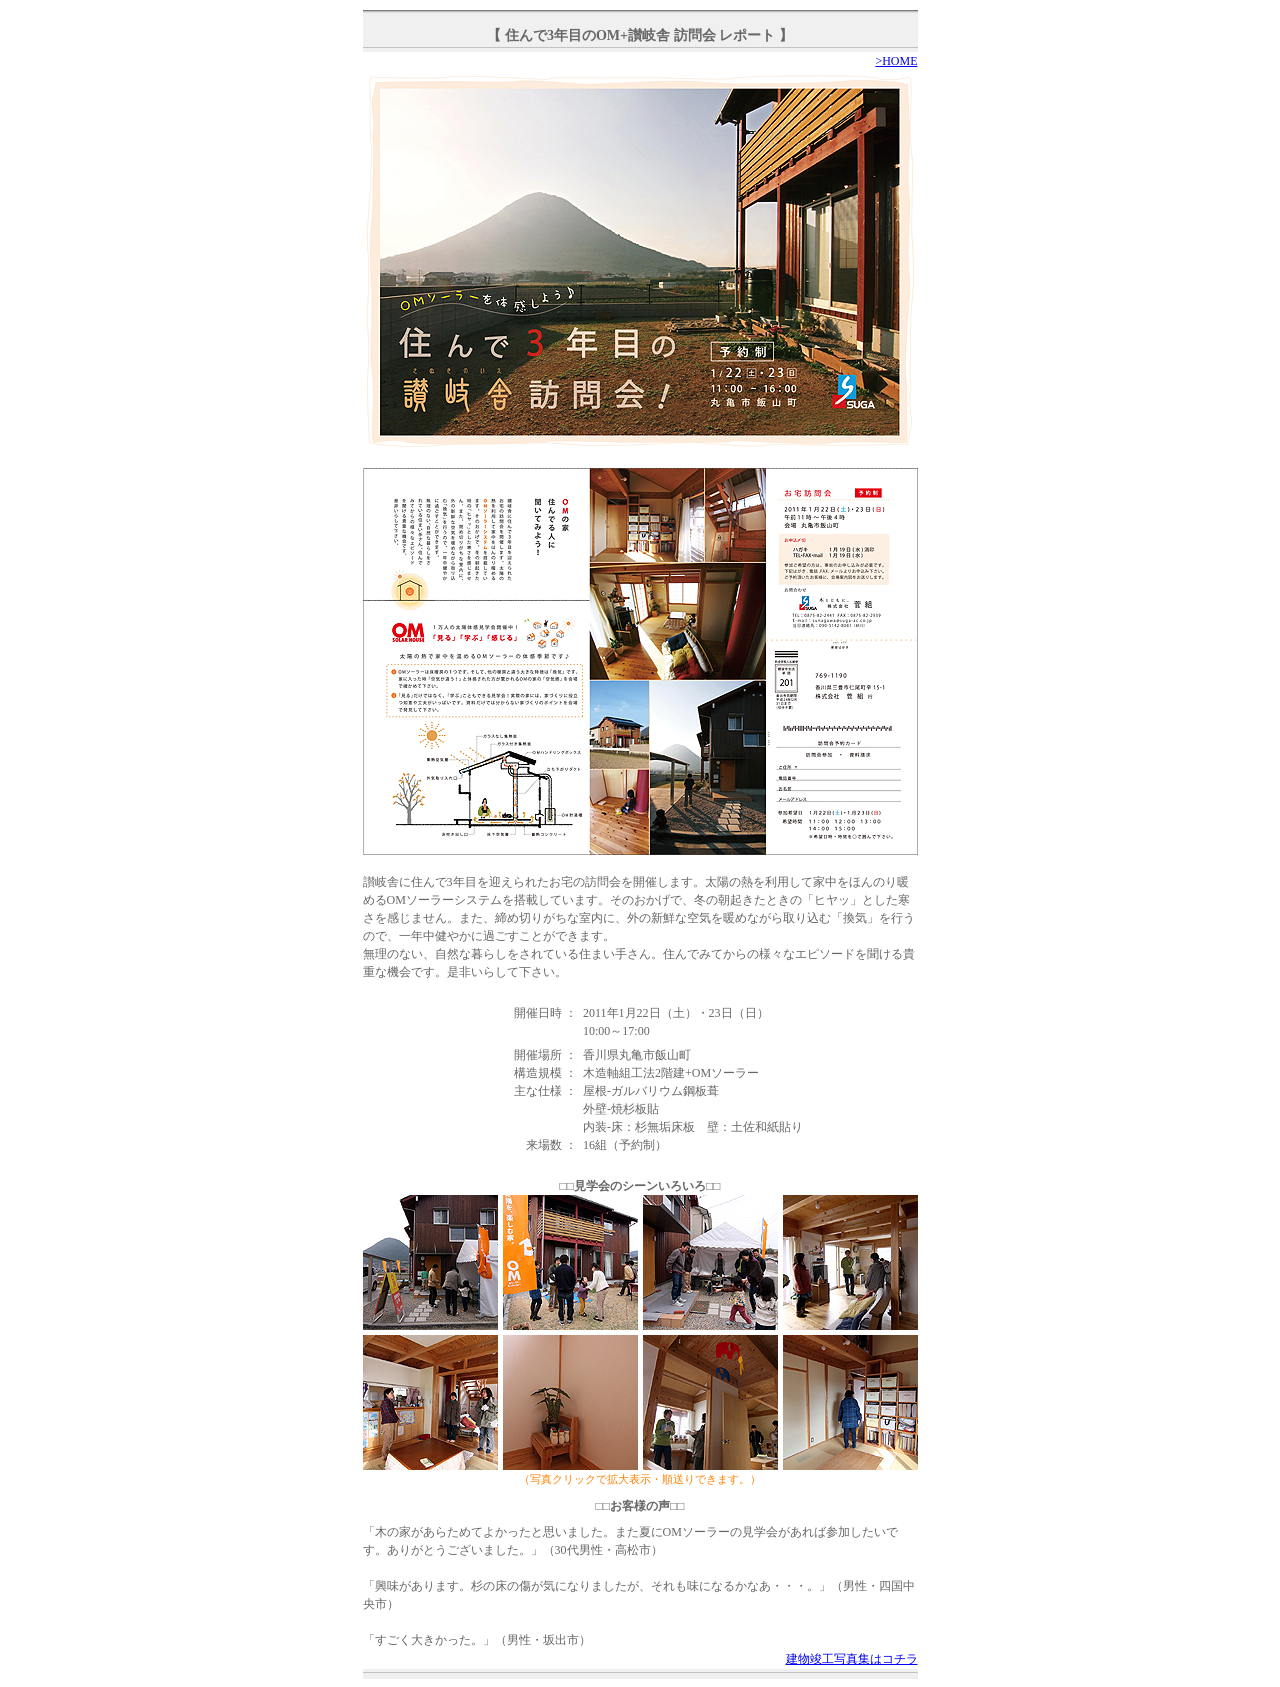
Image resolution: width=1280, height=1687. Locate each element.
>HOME (896, 61)
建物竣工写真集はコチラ (852, 1659)
